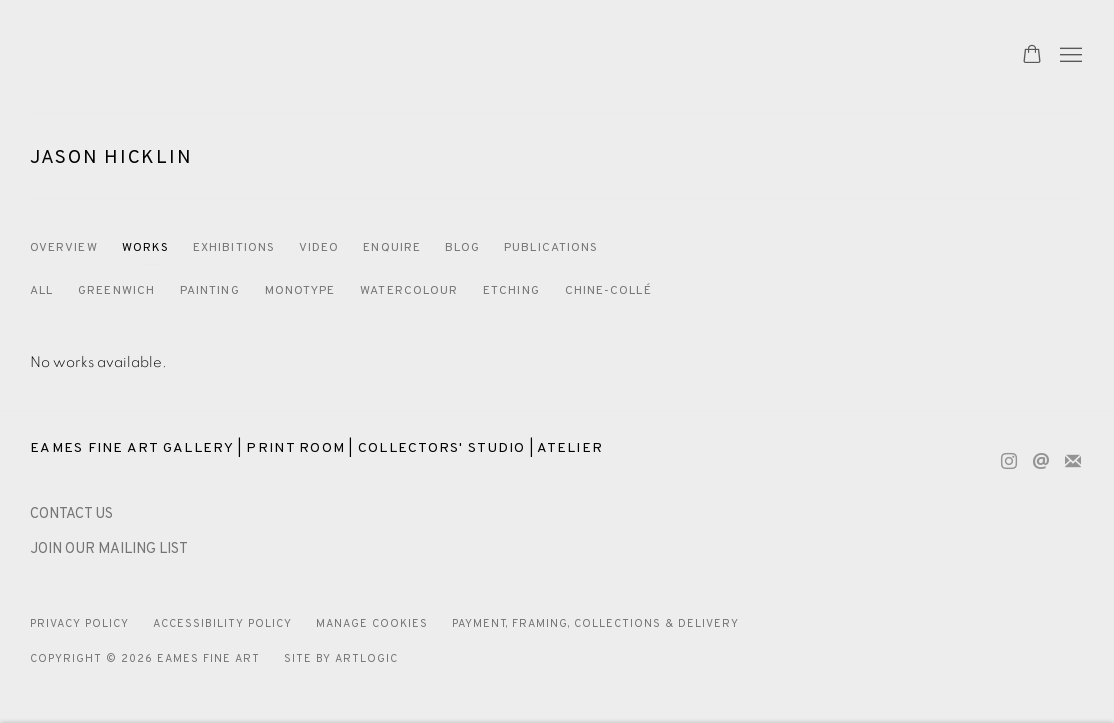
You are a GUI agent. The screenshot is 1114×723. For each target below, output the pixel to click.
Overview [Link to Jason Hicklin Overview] (64, 248)
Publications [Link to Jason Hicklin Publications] (551, 248)
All (41, 291)
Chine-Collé (608, 291)
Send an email (1041, 462)
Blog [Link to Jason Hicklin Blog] (462, 248)
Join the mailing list (1073, 462)
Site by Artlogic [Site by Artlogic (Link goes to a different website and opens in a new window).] (341, 659)
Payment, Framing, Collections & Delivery (596, 624)
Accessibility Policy (222, 624)
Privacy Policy (79, 624)
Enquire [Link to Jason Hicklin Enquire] (392, 248)
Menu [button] (1069, 56)
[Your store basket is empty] (1032, 56)
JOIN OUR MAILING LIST (109, 549)
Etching (511, 291)
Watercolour (409, 291)
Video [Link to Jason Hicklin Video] (319, 248)
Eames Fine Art (170, 56)
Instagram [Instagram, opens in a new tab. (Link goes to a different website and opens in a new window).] (1009, 462)
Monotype (300, 291)
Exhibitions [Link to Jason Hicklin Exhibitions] (234, 248)
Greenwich (116, 291)
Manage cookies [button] (372, 624)
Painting (210, 291)
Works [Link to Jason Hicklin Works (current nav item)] (145, 248)
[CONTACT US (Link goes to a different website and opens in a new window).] (71, 514)
